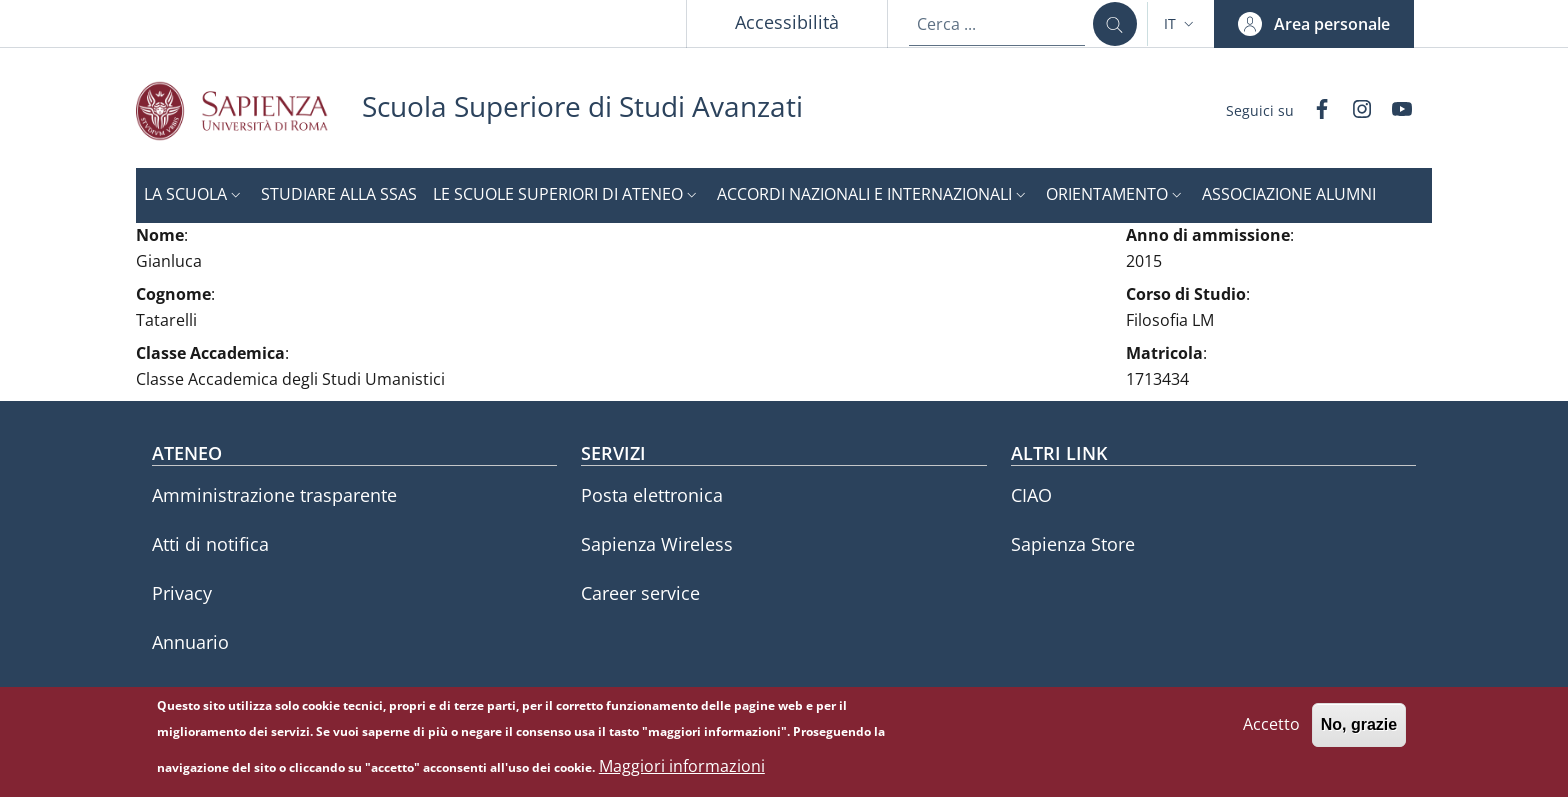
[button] (1181, 24)
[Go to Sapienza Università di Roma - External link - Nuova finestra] (249, 110)
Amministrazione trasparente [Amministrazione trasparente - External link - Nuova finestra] (274, 495)
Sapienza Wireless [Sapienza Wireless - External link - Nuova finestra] (657, 544)
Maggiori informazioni (682, 774)
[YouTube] (1394, 111)
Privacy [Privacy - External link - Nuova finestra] (182, 593)
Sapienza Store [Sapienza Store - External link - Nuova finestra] (1073, 544)
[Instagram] (1354, 111)
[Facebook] (1314, 111)
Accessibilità (787, 22)
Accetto (1271, 732)
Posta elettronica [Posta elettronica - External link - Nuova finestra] (652, 495)
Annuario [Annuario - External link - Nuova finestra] (190, 642)
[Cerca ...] (1115, 24)
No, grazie (1359, 732)
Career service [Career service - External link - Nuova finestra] (640, 593)
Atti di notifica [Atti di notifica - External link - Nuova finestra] (210, 544)
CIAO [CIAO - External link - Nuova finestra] (1031, 495)
